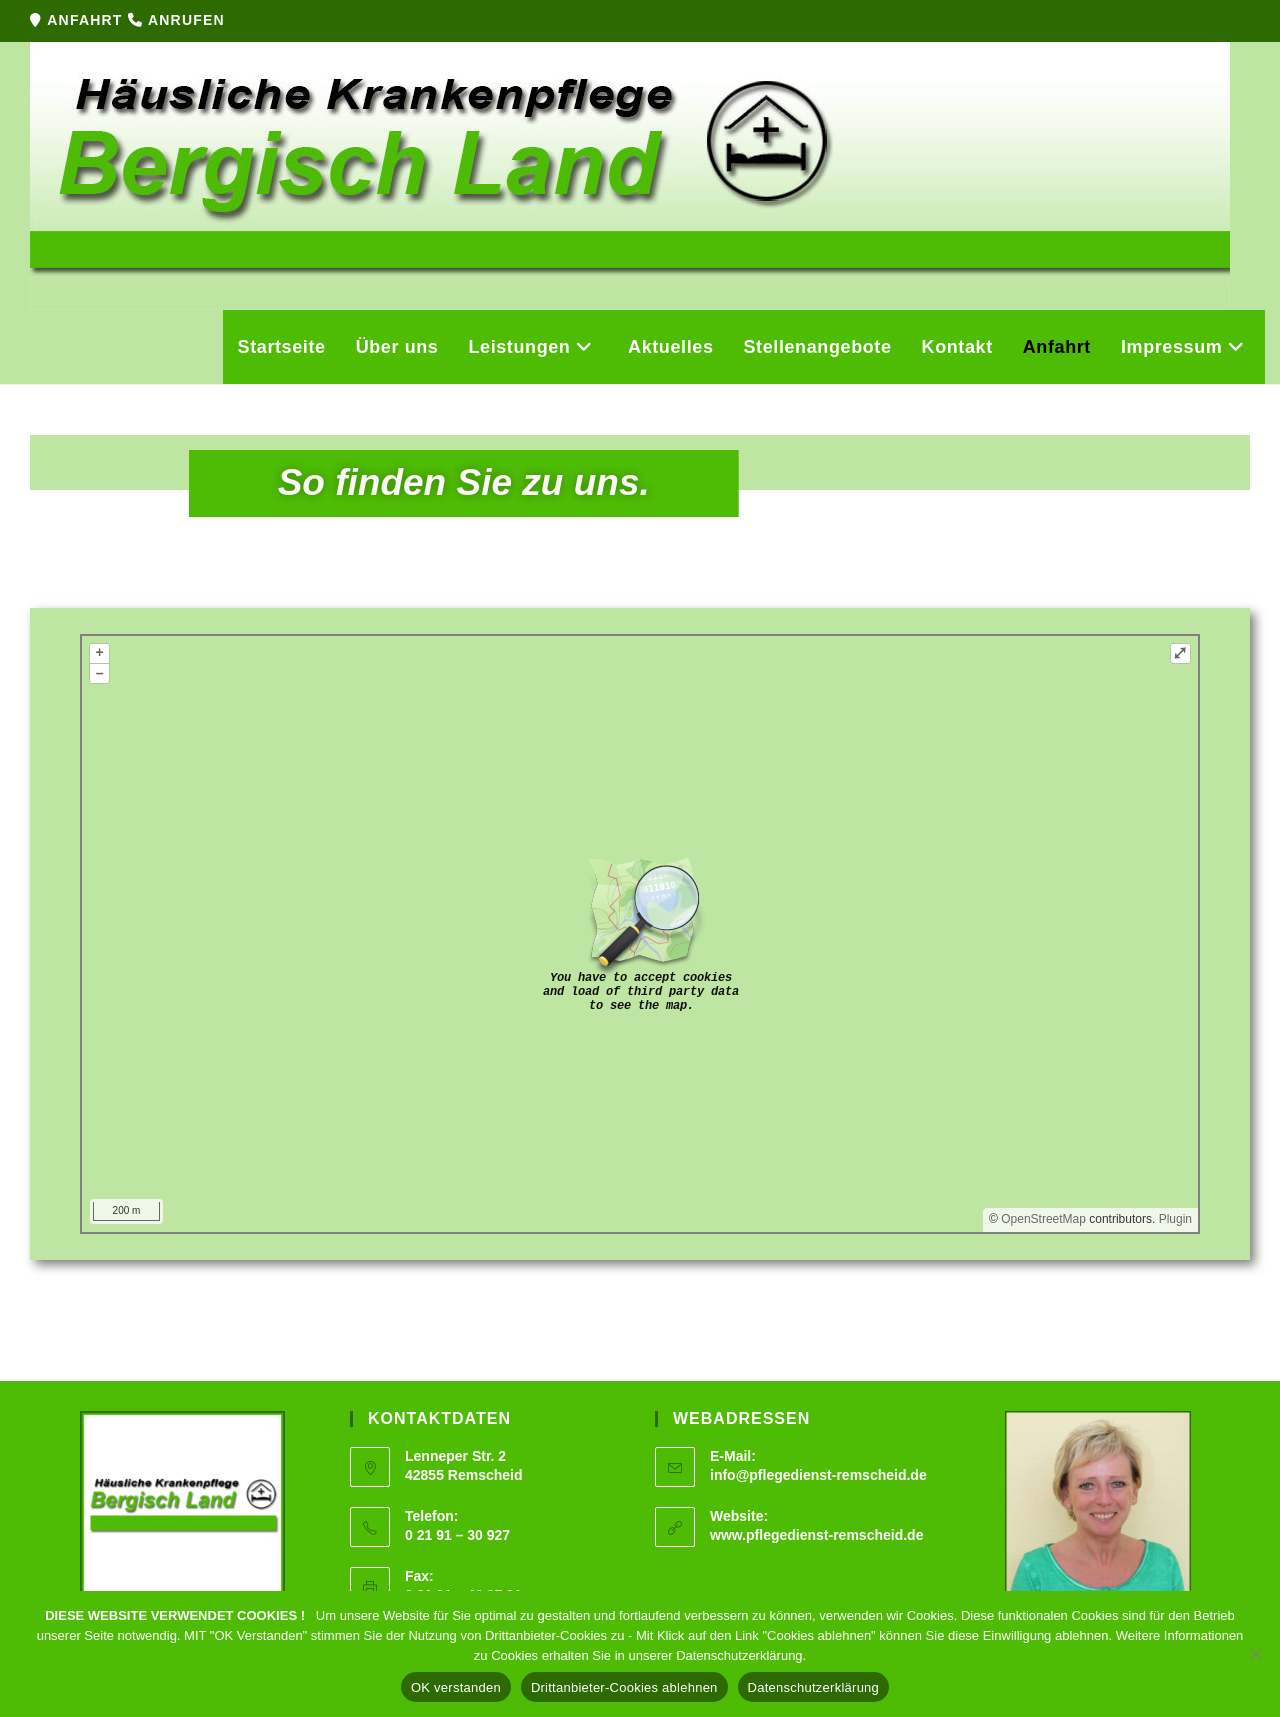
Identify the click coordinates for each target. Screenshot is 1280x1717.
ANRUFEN (186, 20)
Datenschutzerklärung (813, 1687)
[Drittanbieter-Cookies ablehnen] (1255, 1654)
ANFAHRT (87, 20)
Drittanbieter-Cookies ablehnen (624, 1687)
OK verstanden (456, 1687)
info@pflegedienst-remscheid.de (818, 1475)
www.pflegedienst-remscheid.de (816, 1535)
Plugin (1173, 1219)
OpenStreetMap (1043, 1219)
